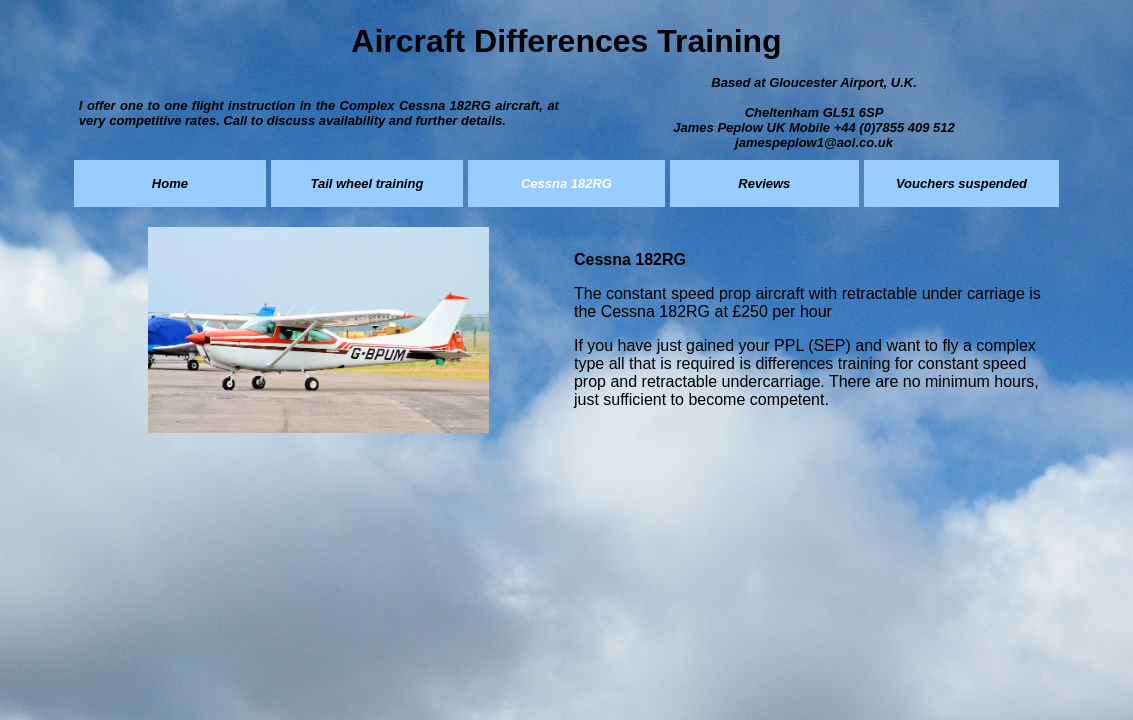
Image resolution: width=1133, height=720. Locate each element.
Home (170, 183)
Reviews (764, 183)
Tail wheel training (366, 183)
